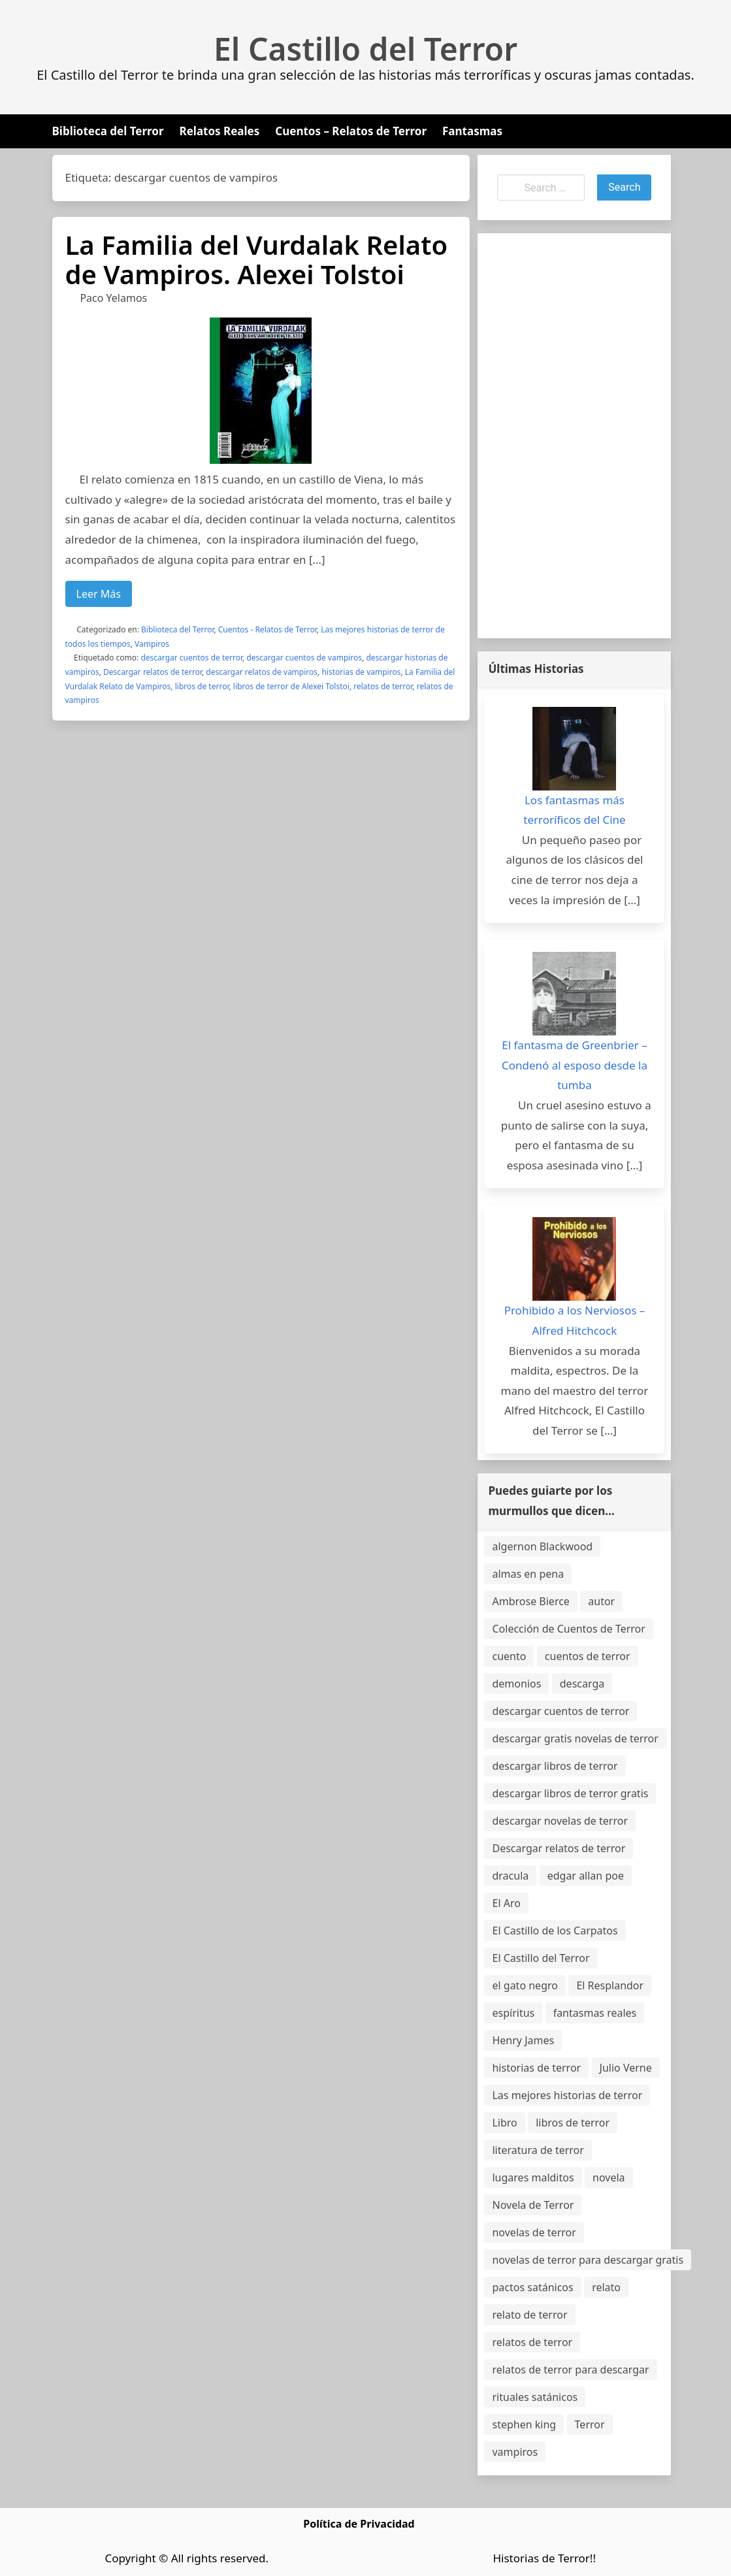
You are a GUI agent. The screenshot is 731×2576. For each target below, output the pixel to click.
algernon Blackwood (542, 1546)
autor (601, 1601)
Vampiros (152, 643)
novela (609, 2177)
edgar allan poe (585, 1875)
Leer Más (98, 594)
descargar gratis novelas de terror (575, 1738)
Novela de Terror (533, 2205)
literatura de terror (537, 2150)
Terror (590, 2424)
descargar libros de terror (554, 1766)
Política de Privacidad (358, 2524)
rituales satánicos (534, 2397)
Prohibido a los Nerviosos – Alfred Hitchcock (574, 1320)
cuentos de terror (587, 1656)
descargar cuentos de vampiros (304, 657)
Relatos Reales (220, 131)
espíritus (513, 2013)
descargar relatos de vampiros (261, 671)
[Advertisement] (574, 436)
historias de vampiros (360, 671)
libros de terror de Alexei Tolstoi (291, 686)
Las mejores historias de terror (567, 2095)
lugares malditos (533, 2177)
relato (606, 2287)
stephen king (524, 2424)
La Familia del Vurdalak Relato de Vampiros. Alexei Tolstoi (256, 259)
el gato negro (524, 1985)
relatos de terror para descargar (570, 2369)
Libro (504, 2122)
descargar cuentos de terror (191, 657)
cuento (509, 1656)
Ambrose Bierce (530, 1601)
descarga (582, 1683)
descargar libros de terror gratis (570, 1793)
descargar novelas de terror (560, 1821)
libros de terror (202, 686)
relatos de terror (382, 686)
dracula (510, 1875)
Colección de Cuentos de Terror (568, 1629)
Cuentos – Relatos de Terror (351, 131)
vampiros (515, 2452)
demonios (516, 1683)
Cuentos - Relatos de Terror (267, 629)
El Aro (506, 1903)
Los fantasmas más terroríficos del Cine (574, 810)
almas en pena (528, 1574)
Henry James (523, 2040)
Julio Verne (626, 2068)
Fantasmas (472, 131)
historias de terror (536, 2068)
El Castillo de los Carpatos (554, 1930)
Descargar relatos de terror (152, 671)
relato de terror (529, 2314)
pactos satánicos (532, 2287)
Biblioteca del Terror (108, 131)
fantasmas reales (595, 2013)
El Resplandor (609, 1985)
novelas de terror (534, 2232)
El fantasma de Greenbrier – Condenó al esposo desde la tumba (574, 1064)
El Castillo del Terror (365, 49)
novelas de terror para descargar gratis (587, 2260)
